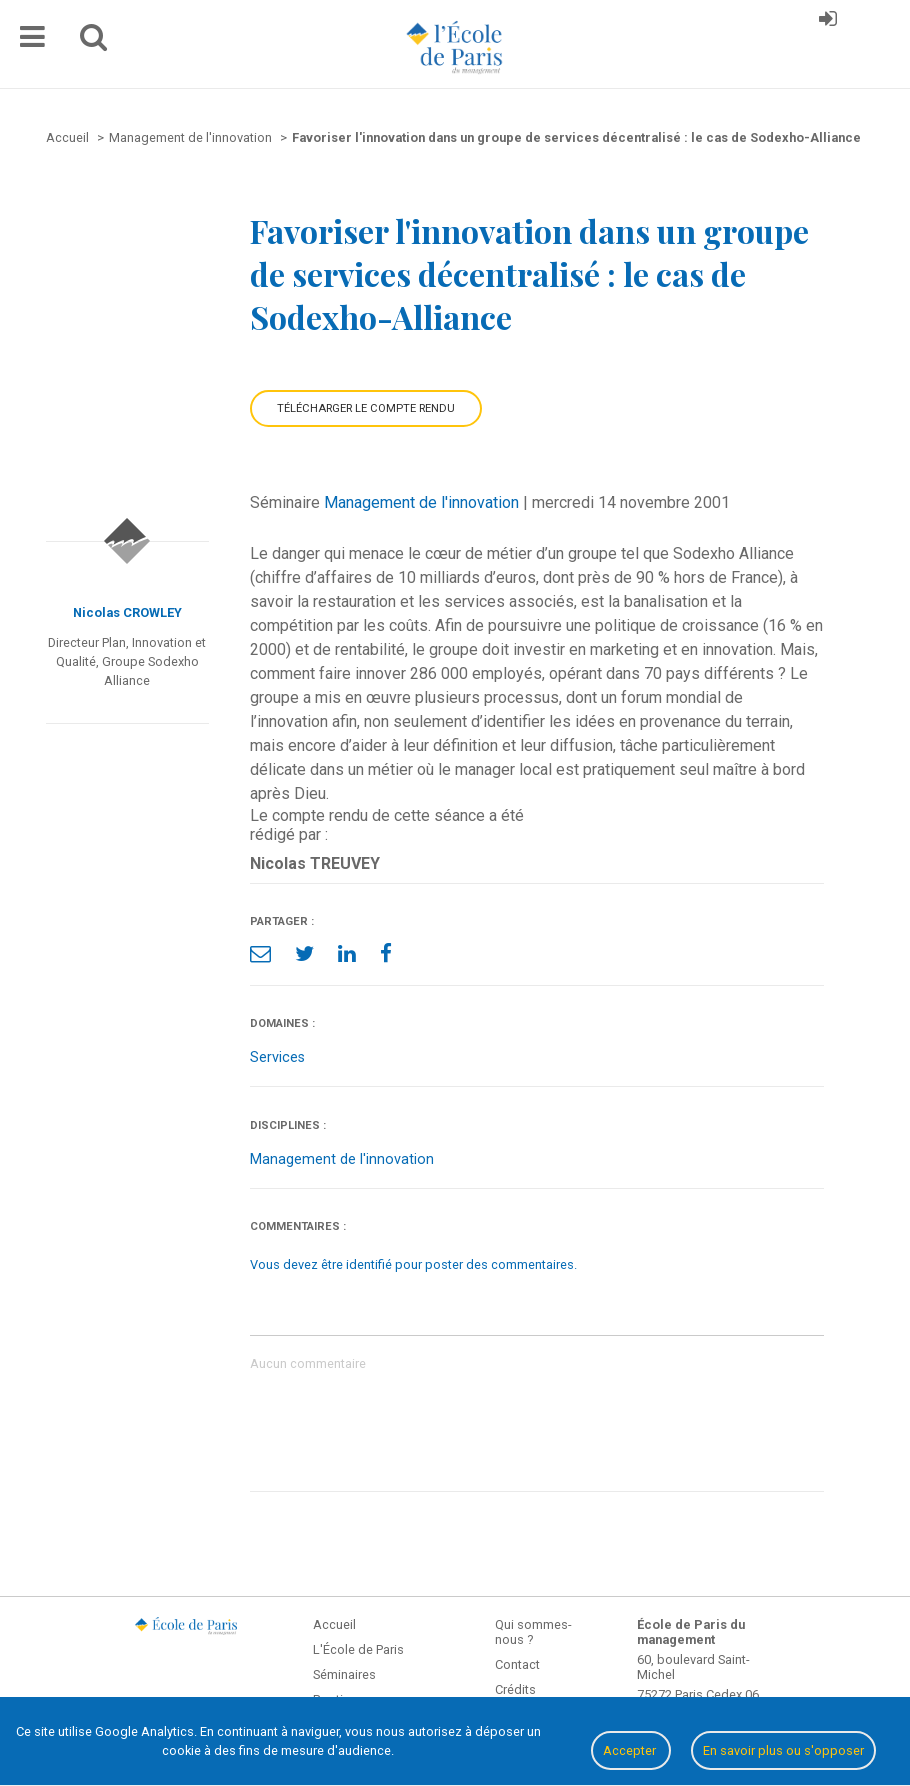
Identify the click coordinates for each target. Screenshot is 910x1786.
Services (277, 1057)
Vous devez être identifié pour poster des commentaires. (413, 1264)
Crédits (515, 1689)
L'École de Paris (358, 1649)
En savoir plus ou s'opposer (783, 1750)
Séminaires (344, 1674)
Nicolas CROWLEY (127, 612)
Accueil (334, 1624)
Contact (517, 1664)
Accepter (631, 1750)
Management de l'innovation (421, 502)
